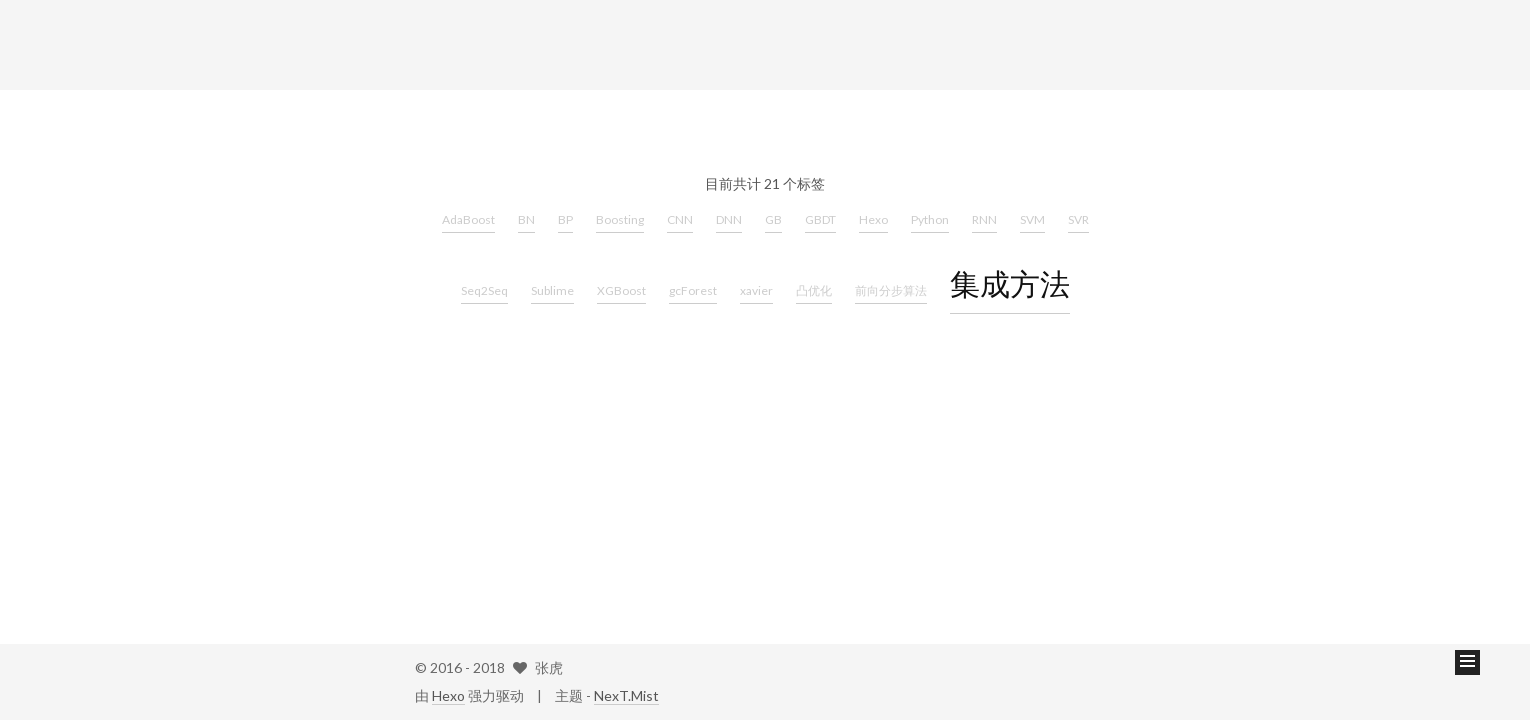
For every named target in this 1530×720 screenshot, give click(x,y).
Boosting (620, 219)
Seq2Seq (484, 290)
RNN (984, 219)
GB (773, 219)
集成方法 (1010, 283)
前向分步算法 (891, 290)
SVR (1078, 219)
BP (565, 219)
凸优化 (814, 290)
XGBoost (621, 290)
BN (526, 219)
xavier (756, 290)
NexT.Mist (626, 695)
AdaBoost (468, 219)
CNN (680, 219)
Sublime (552, 290)
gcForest (693, 290)
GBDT (820, 219)
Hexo (873, 219)
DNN (729, 219)
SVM (1032, 219)
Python (930, 219)
